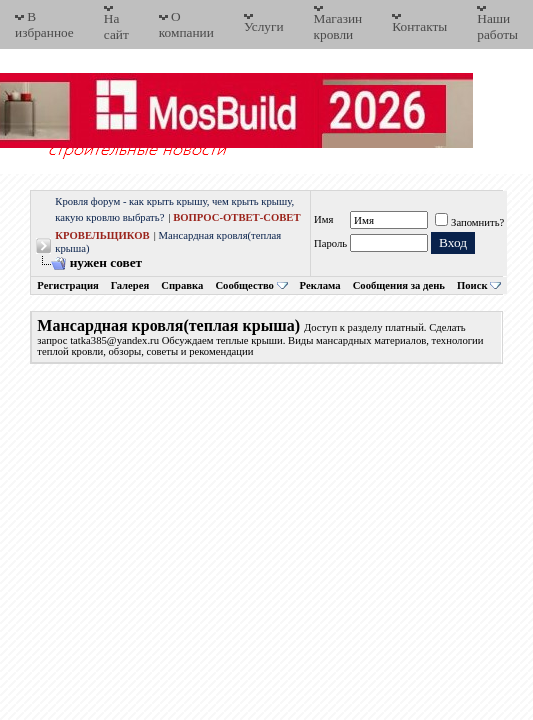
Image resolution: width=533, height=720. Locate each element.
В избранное (44, 24)
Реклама (320, 285)
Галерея (130, 285)
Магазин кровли (338, 26)
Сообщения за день (399, 285)
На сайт (116, 26)
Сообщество (251, 285)
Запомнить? (469, 222)
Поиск (472, 285)
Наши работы (497, 26)
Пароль (330, 243)
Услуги (264, 26)
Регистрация (67, 285)
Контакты (419, 26)
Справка (182, 285)
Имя (323, 219)
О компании (186, 24)
